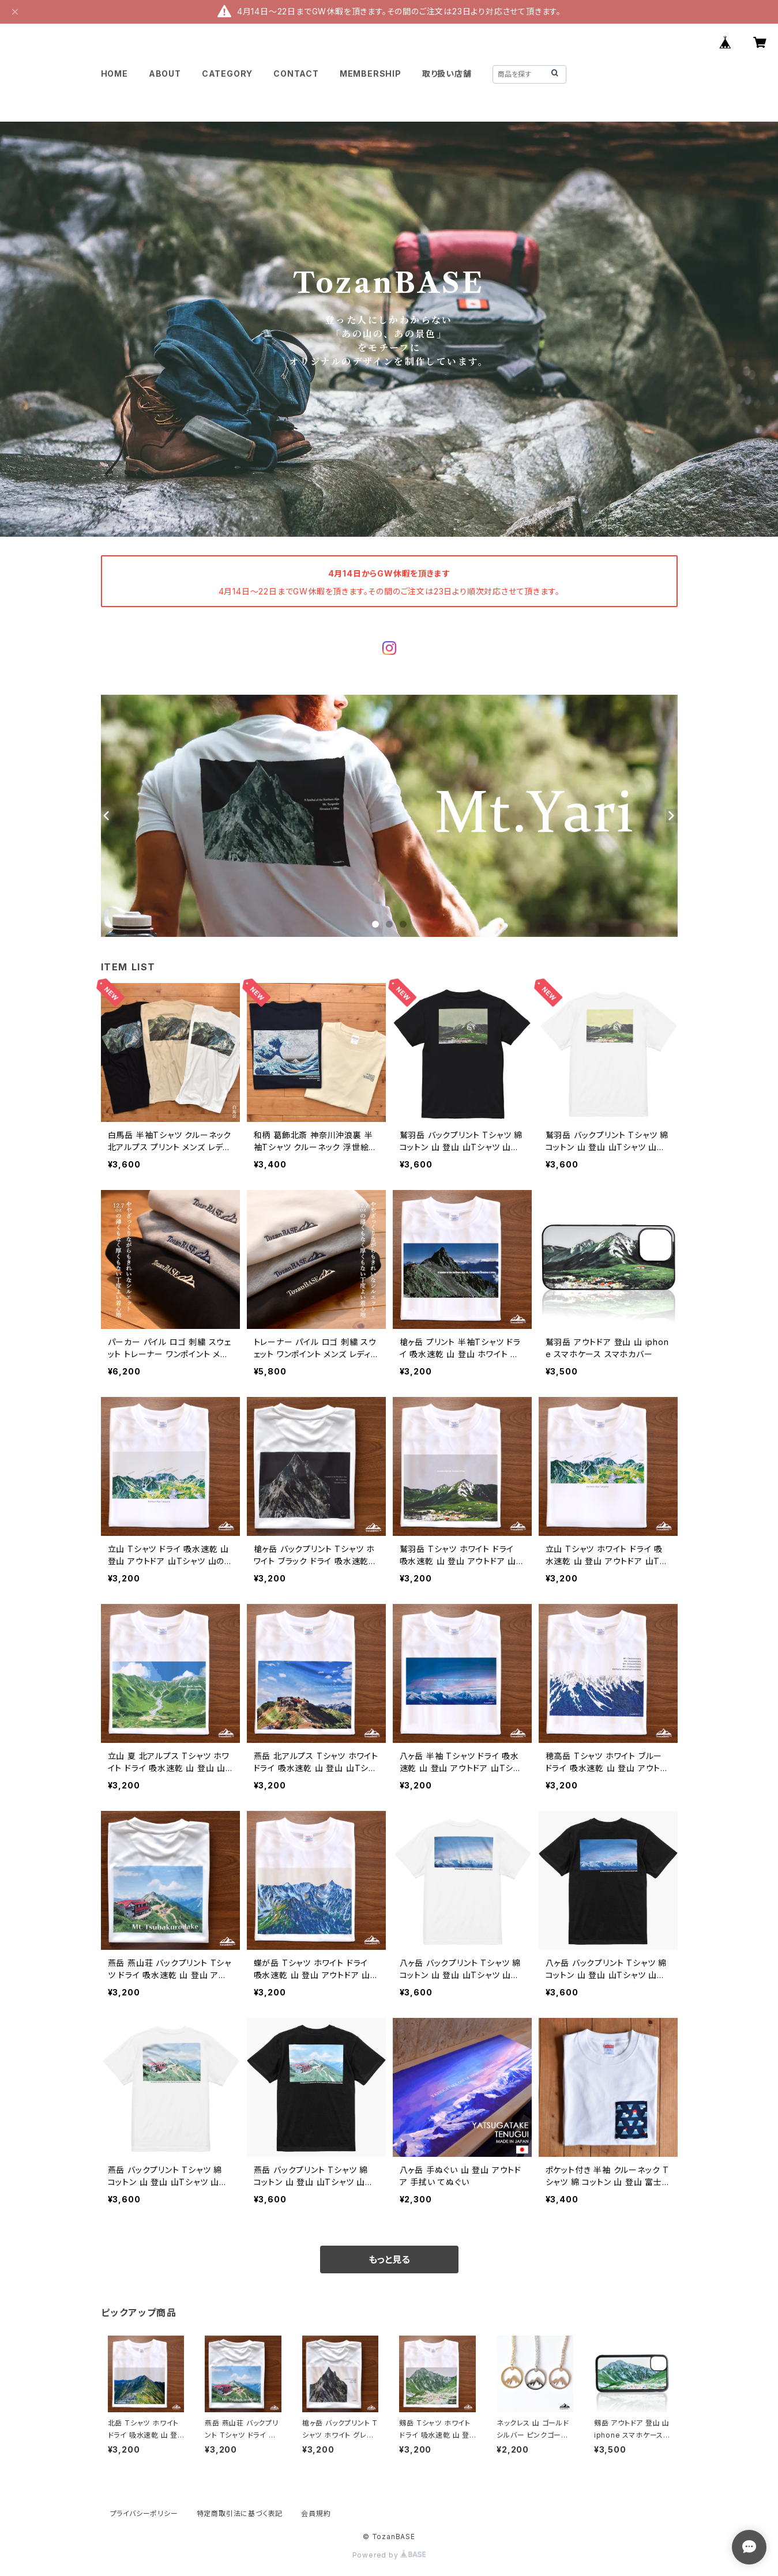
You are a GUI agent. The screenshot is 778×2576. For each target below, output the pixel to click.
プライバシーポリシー (144, 2513)
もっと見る (389, 2259)
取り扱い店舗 (447, 73)
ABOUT (165, 73)
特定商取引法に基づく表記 (240, 2513)
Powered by (389, 2555)
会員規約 (315, 2513)
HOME (114, 73)
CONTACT (296, 73)
